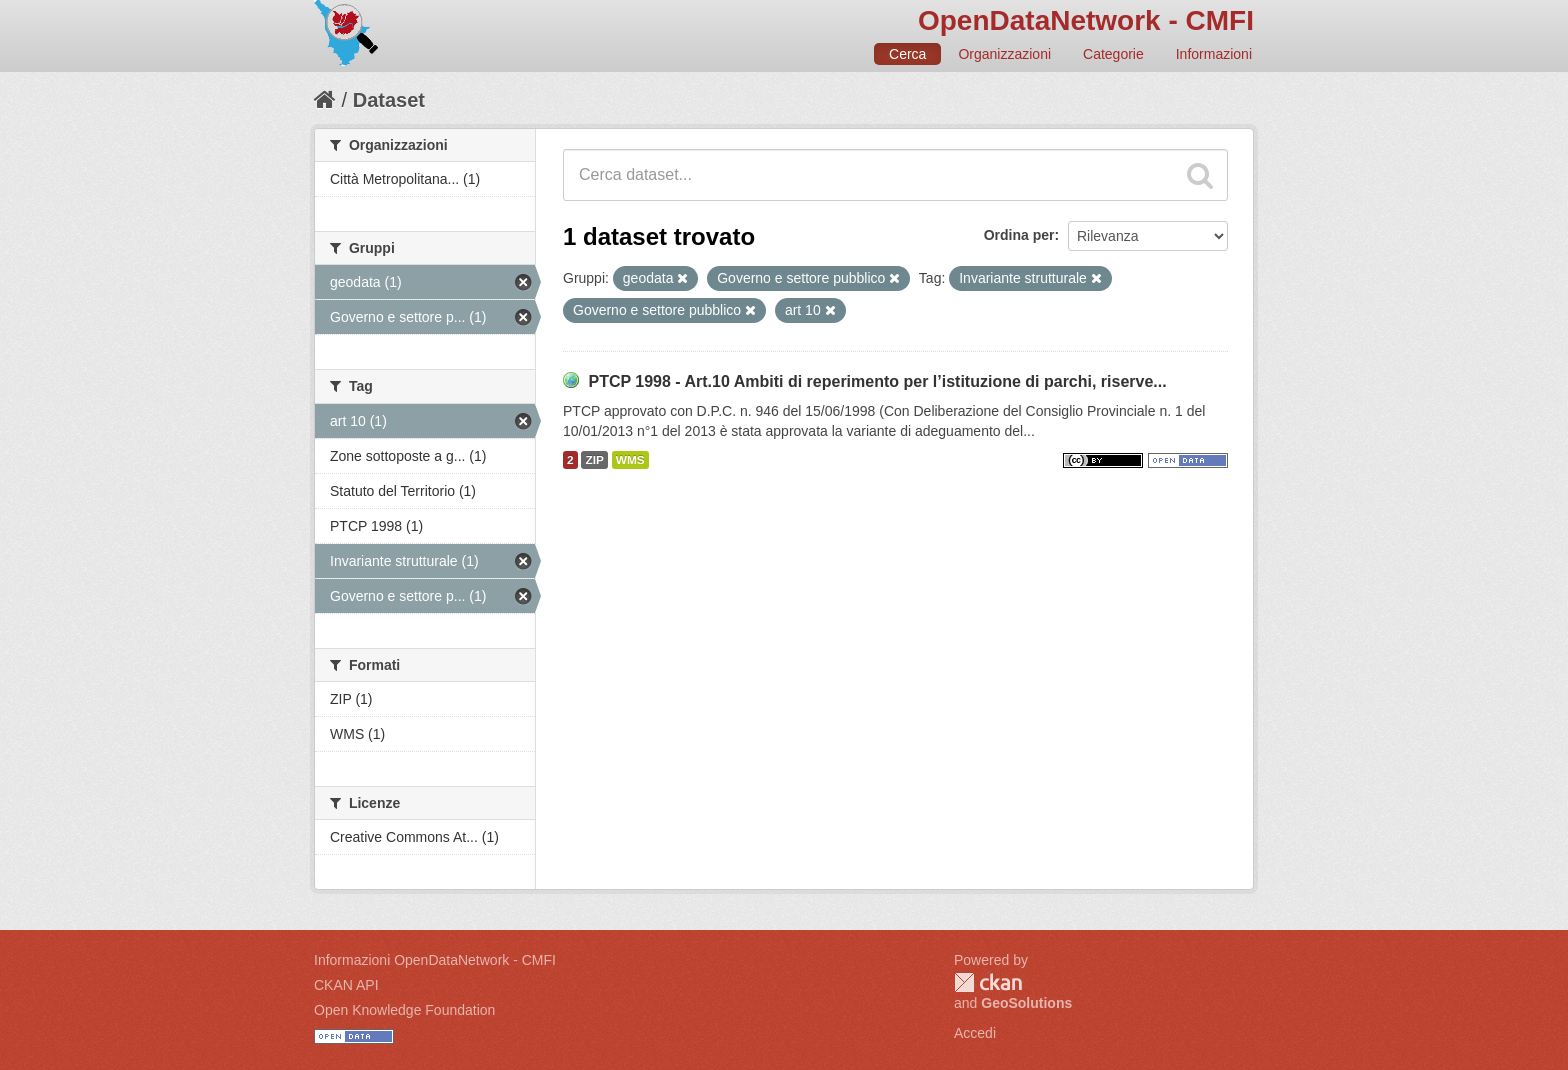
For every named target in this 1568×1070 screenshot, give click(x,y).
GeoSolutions (1026, 1003)
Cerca (907, 54)
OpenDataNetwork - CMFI (1086, 20)
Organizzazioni (1004, 54)
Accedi (975, 1033)
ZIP (594, 460)
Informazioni (1214, 54)
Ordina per (1019, 235)
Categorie (1113, 54)
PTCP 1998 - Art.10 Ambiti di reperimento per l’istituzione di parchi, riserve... (877, 381)
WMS (630, 460)
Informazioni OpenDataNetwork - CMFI (435, 960)
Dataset (389, 100)
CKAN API (346, 985)
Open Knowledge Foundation (404, 1010)
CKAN (988, 982)
